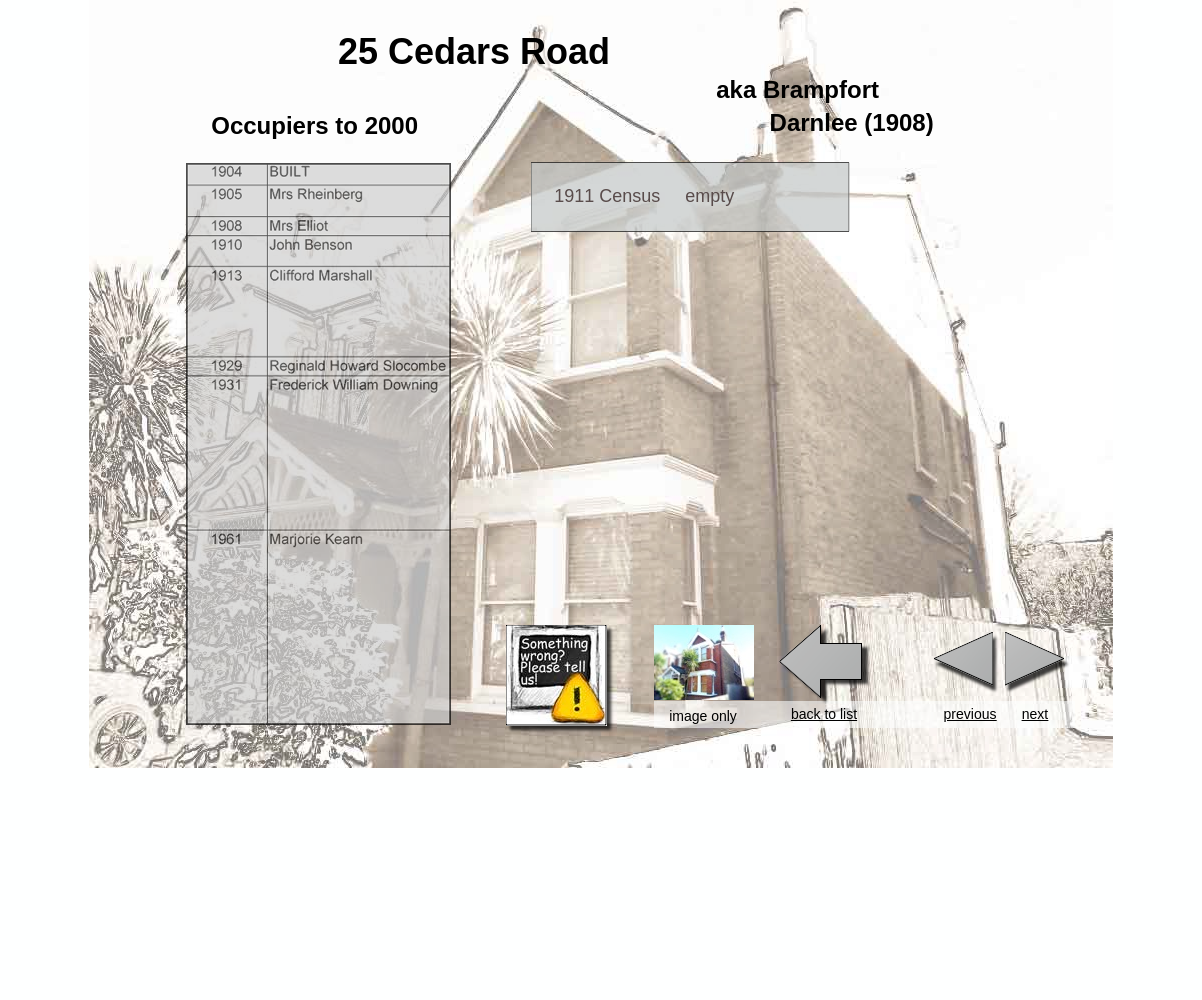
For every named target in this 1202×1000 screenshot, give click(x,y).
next (1035, 714)
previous (970, 714)
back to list (824, 714)
